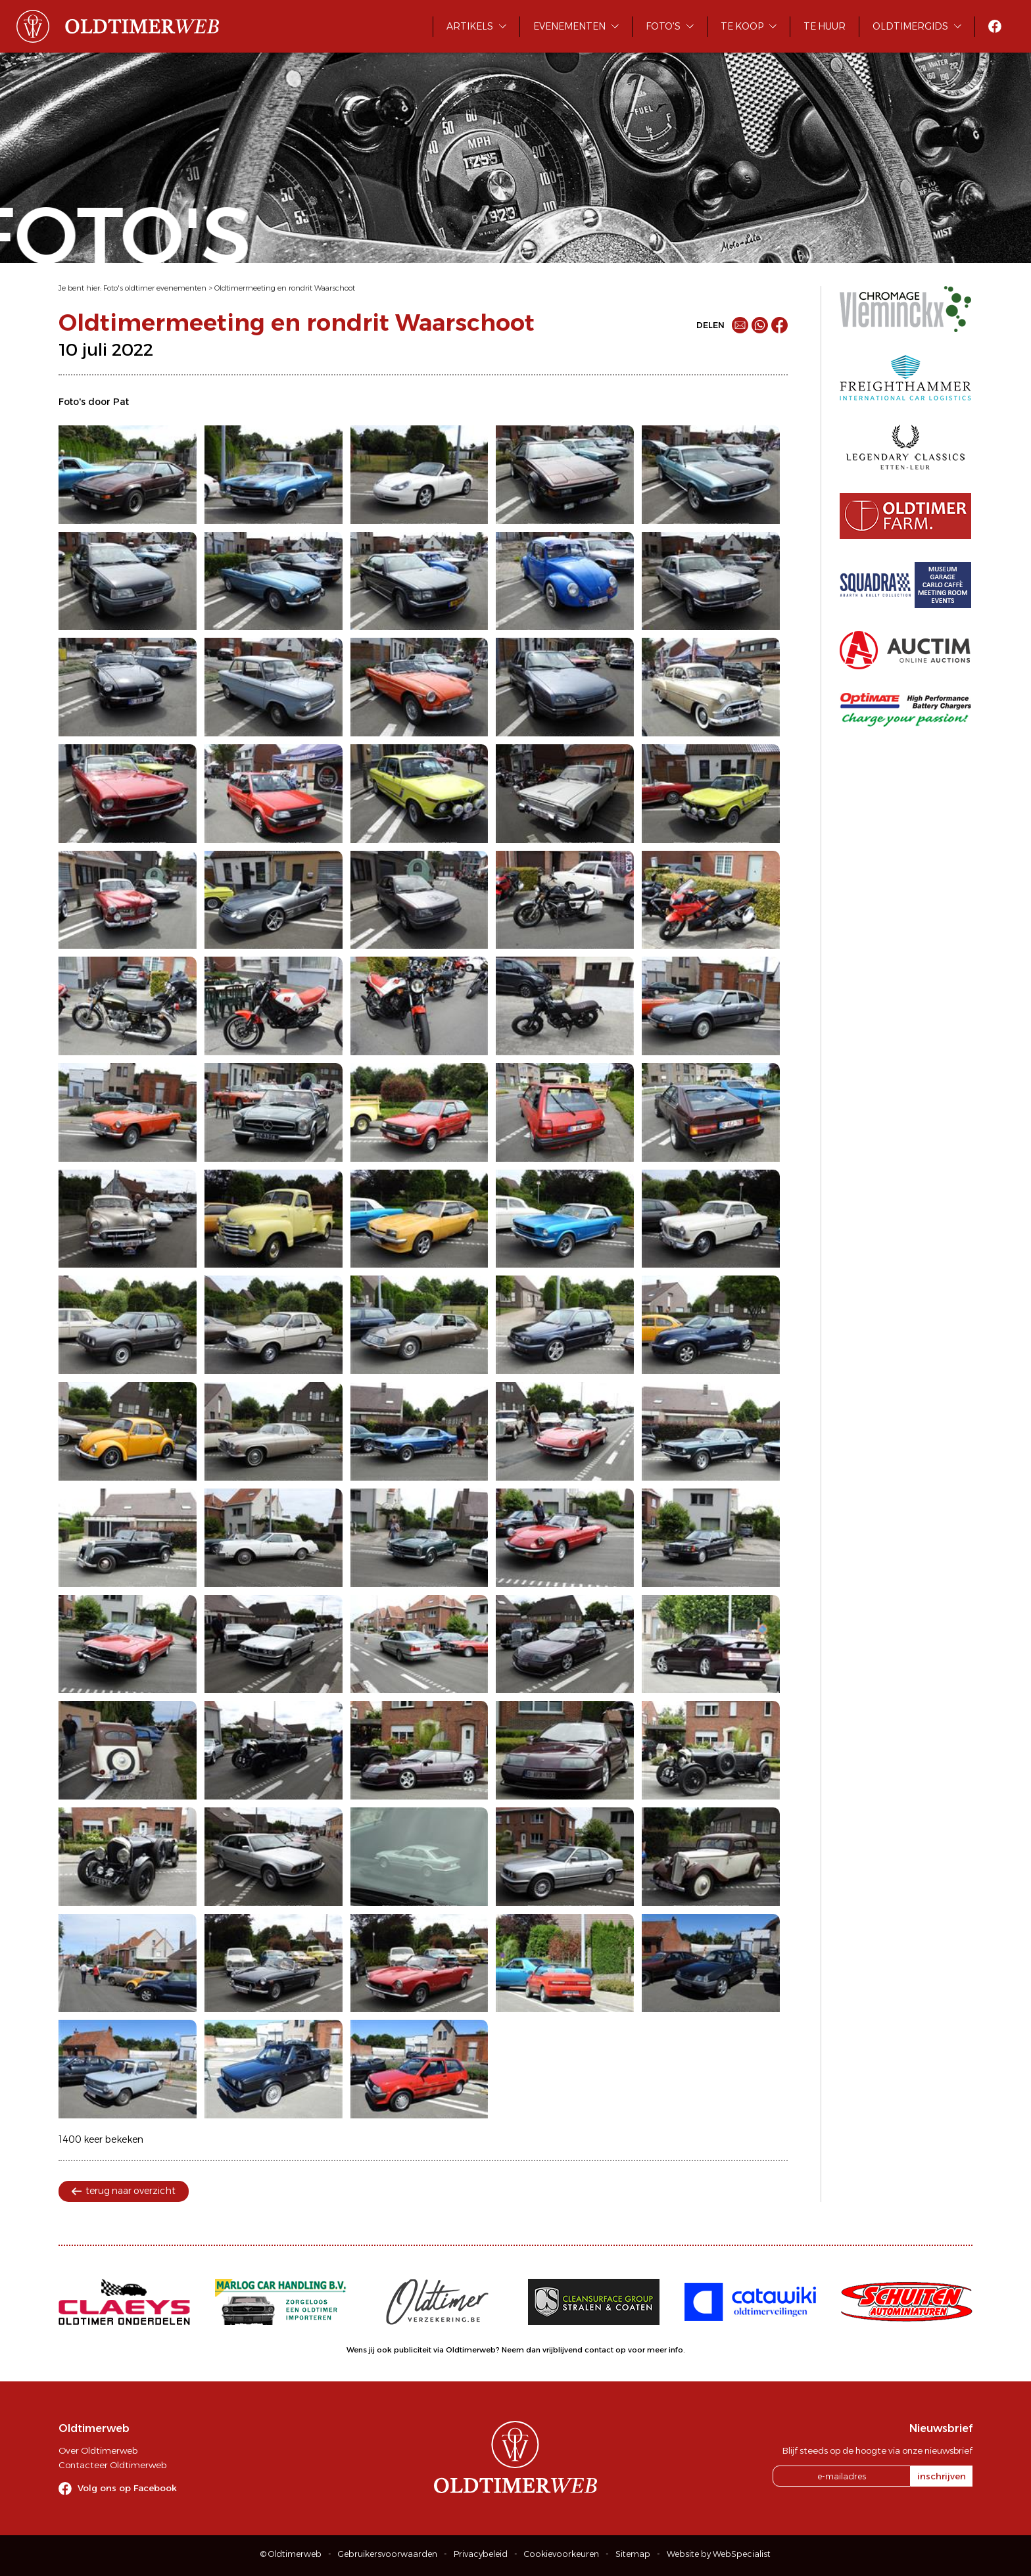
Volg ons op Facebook (127, 2488)
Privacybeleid (481, 2554)
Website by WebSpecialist (719, 2554)
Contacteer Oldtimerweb (112, 2465)
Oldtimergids (910, 26)
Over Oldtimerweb (98, 2450)
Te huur (824, 26)
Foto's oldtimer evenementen (154, 288)
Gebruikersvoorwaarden (387, 2554)
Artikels (469, 26)
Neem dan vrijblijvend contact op (564, 2349)
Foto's (663, 26)
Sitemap (632, 2554)
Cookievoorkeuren (561, 2554)
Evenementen (569, 26)
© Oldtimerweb (291, 2554)
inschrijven (941, 2476)
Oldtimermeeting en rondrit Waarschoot (284, 288)
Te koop (742, 26)
